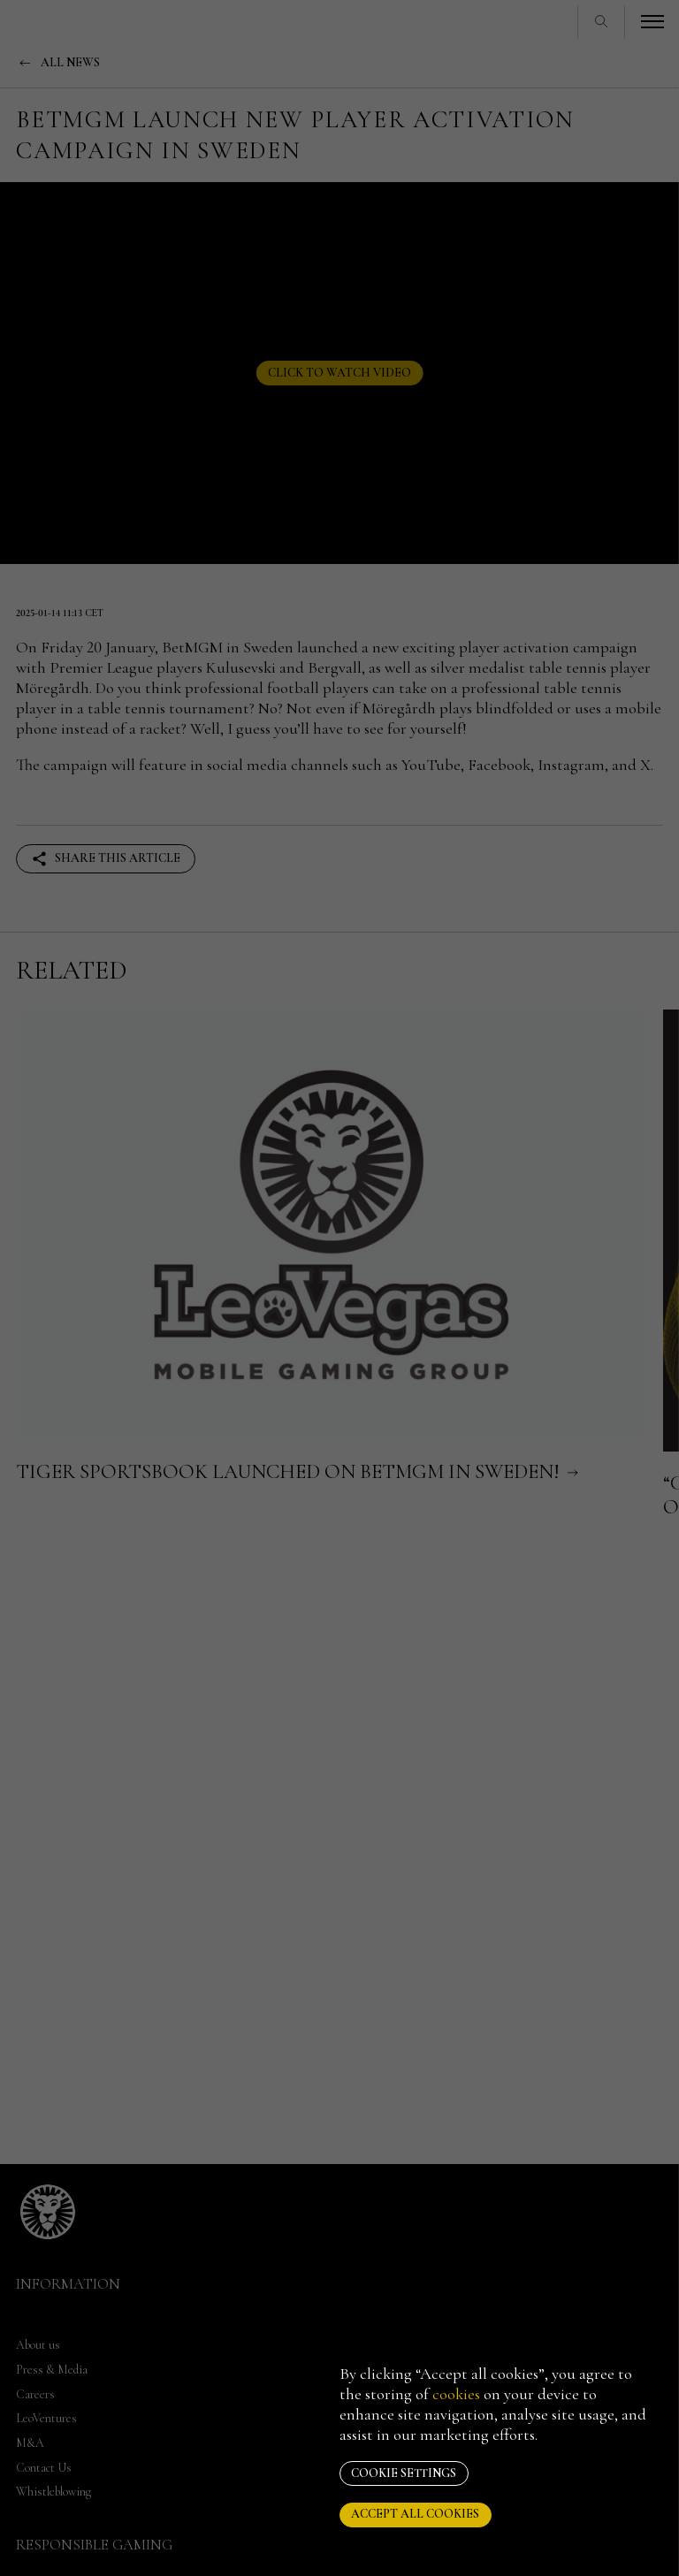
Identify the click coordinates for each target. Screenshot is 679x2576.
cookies (456, 2394)
